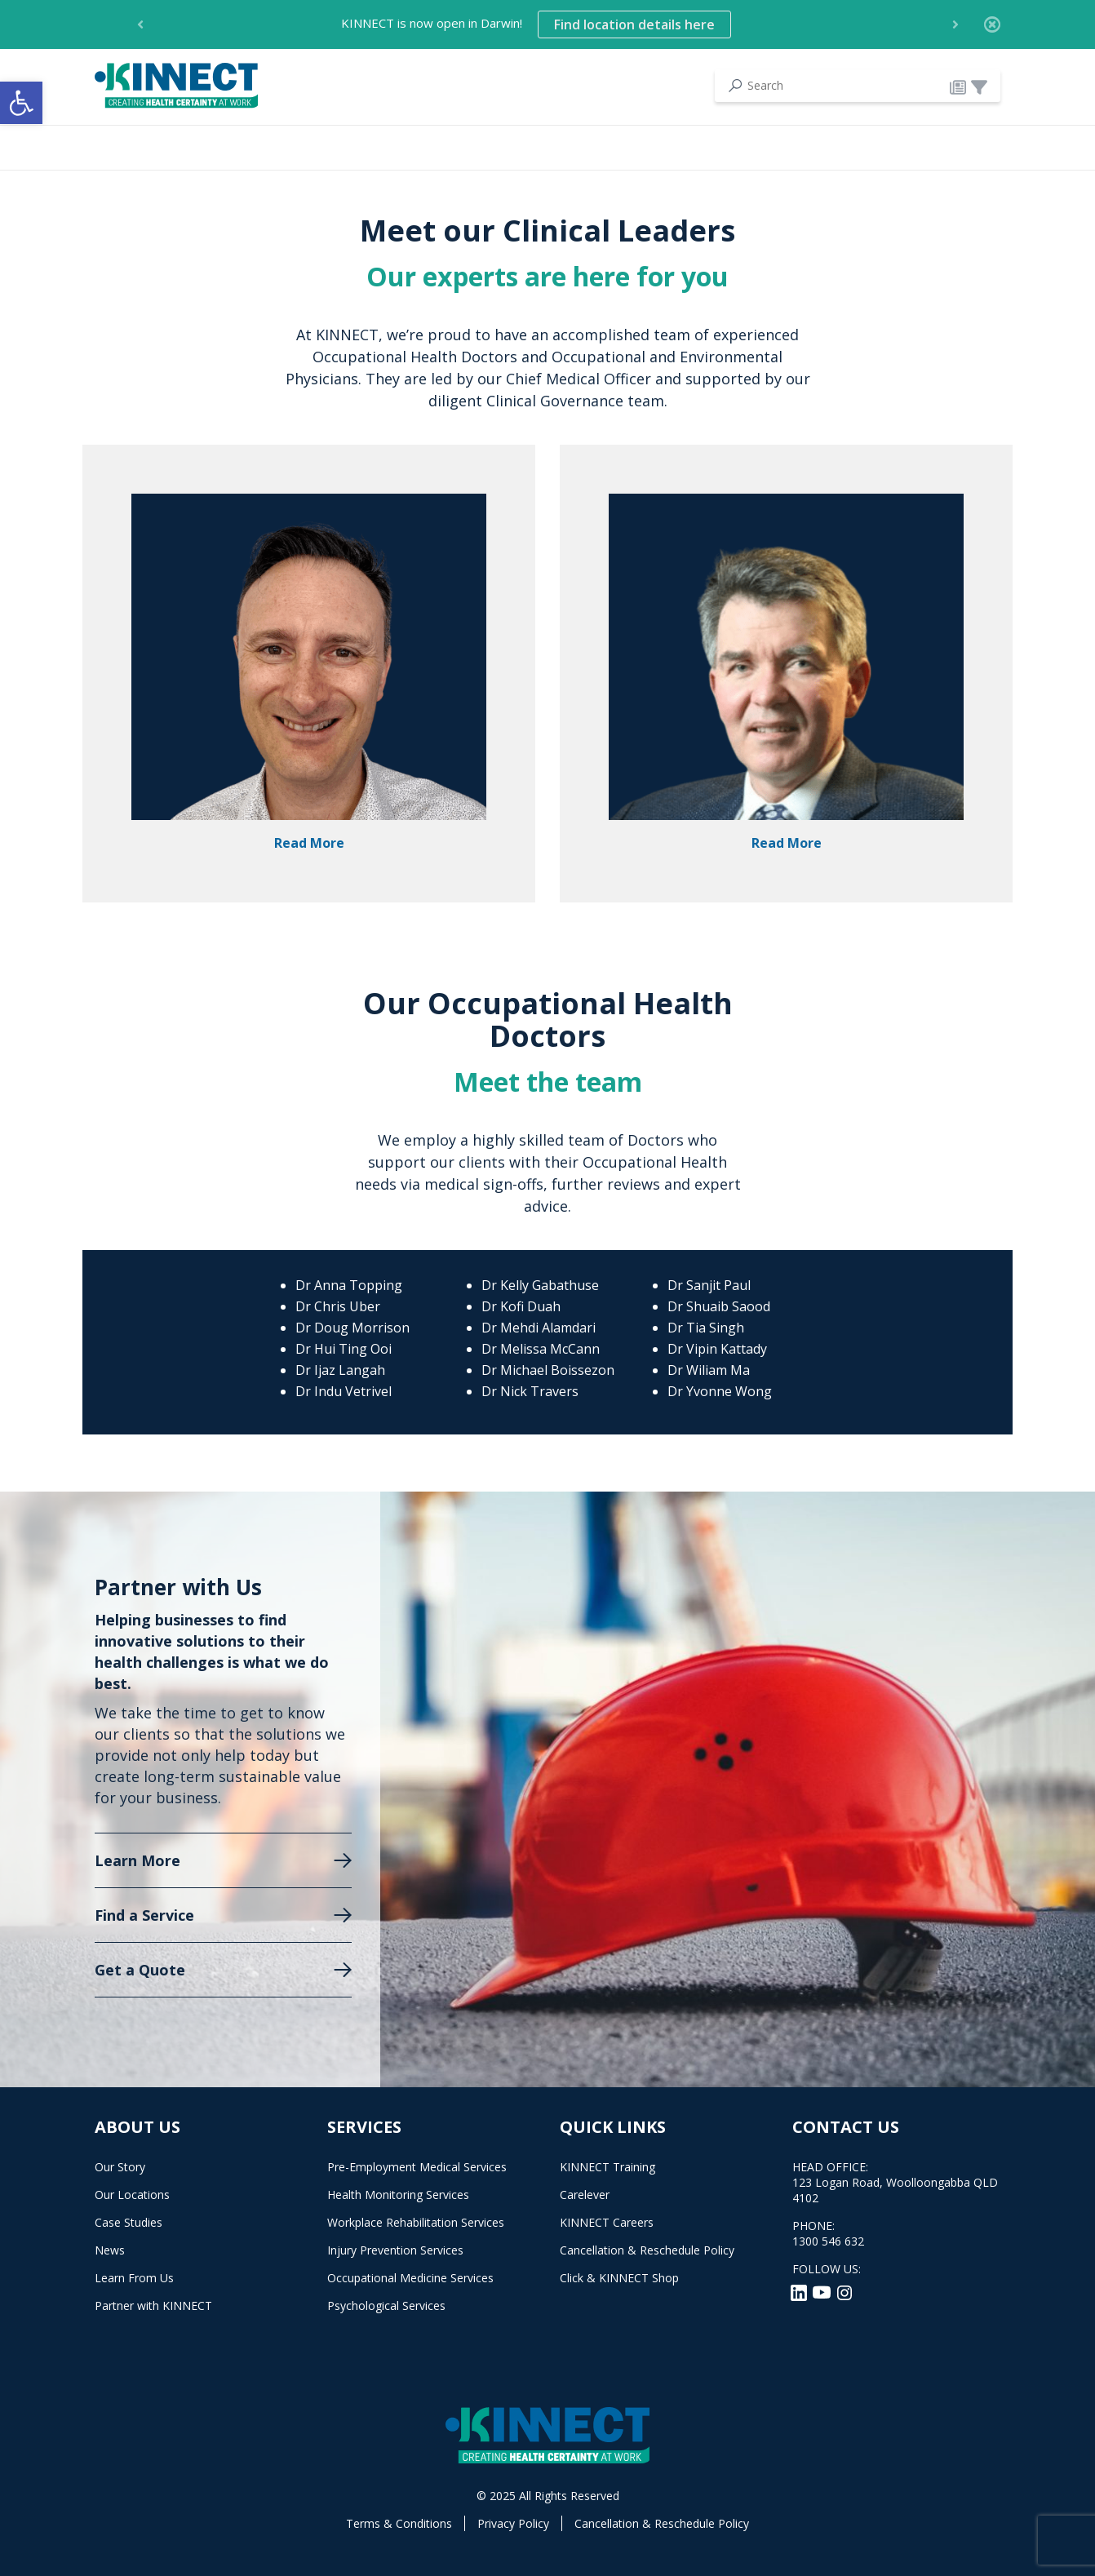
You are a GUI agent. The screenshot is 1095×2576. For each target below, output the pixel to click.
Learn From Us (134, 2278)
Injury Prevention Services (395, 2250)
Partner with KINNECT (153, 2305)
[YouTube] (823, 2291)
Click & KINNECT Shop (619, 2278)
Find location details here (634, 24)
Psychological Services (386, 2305)
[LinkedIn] (800, 2291)
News (110, 2250)
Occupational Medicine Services (410, 2278)
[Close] (992, 24)
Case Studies (128, 2222)
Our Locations (132, 2194)
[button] (21, 103)
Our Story (120, 2167)
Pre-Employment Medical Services (417, 2167)
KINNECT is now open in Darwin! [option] (536, 24)
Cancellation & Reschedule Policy (647, 2250)
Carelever (585, 2194)
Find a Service (144, 1915)
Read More (309, 843)
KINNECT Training (607, 2167)
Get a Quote (140, 1970)
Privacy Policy (513, 2523)
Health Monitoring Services (398, 2194)
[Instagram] (844, 2291)
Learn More (137, 1860)
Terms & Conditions (399, 2523)
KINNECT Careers (607, 2222)
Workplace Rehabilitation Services (415, 2222)
